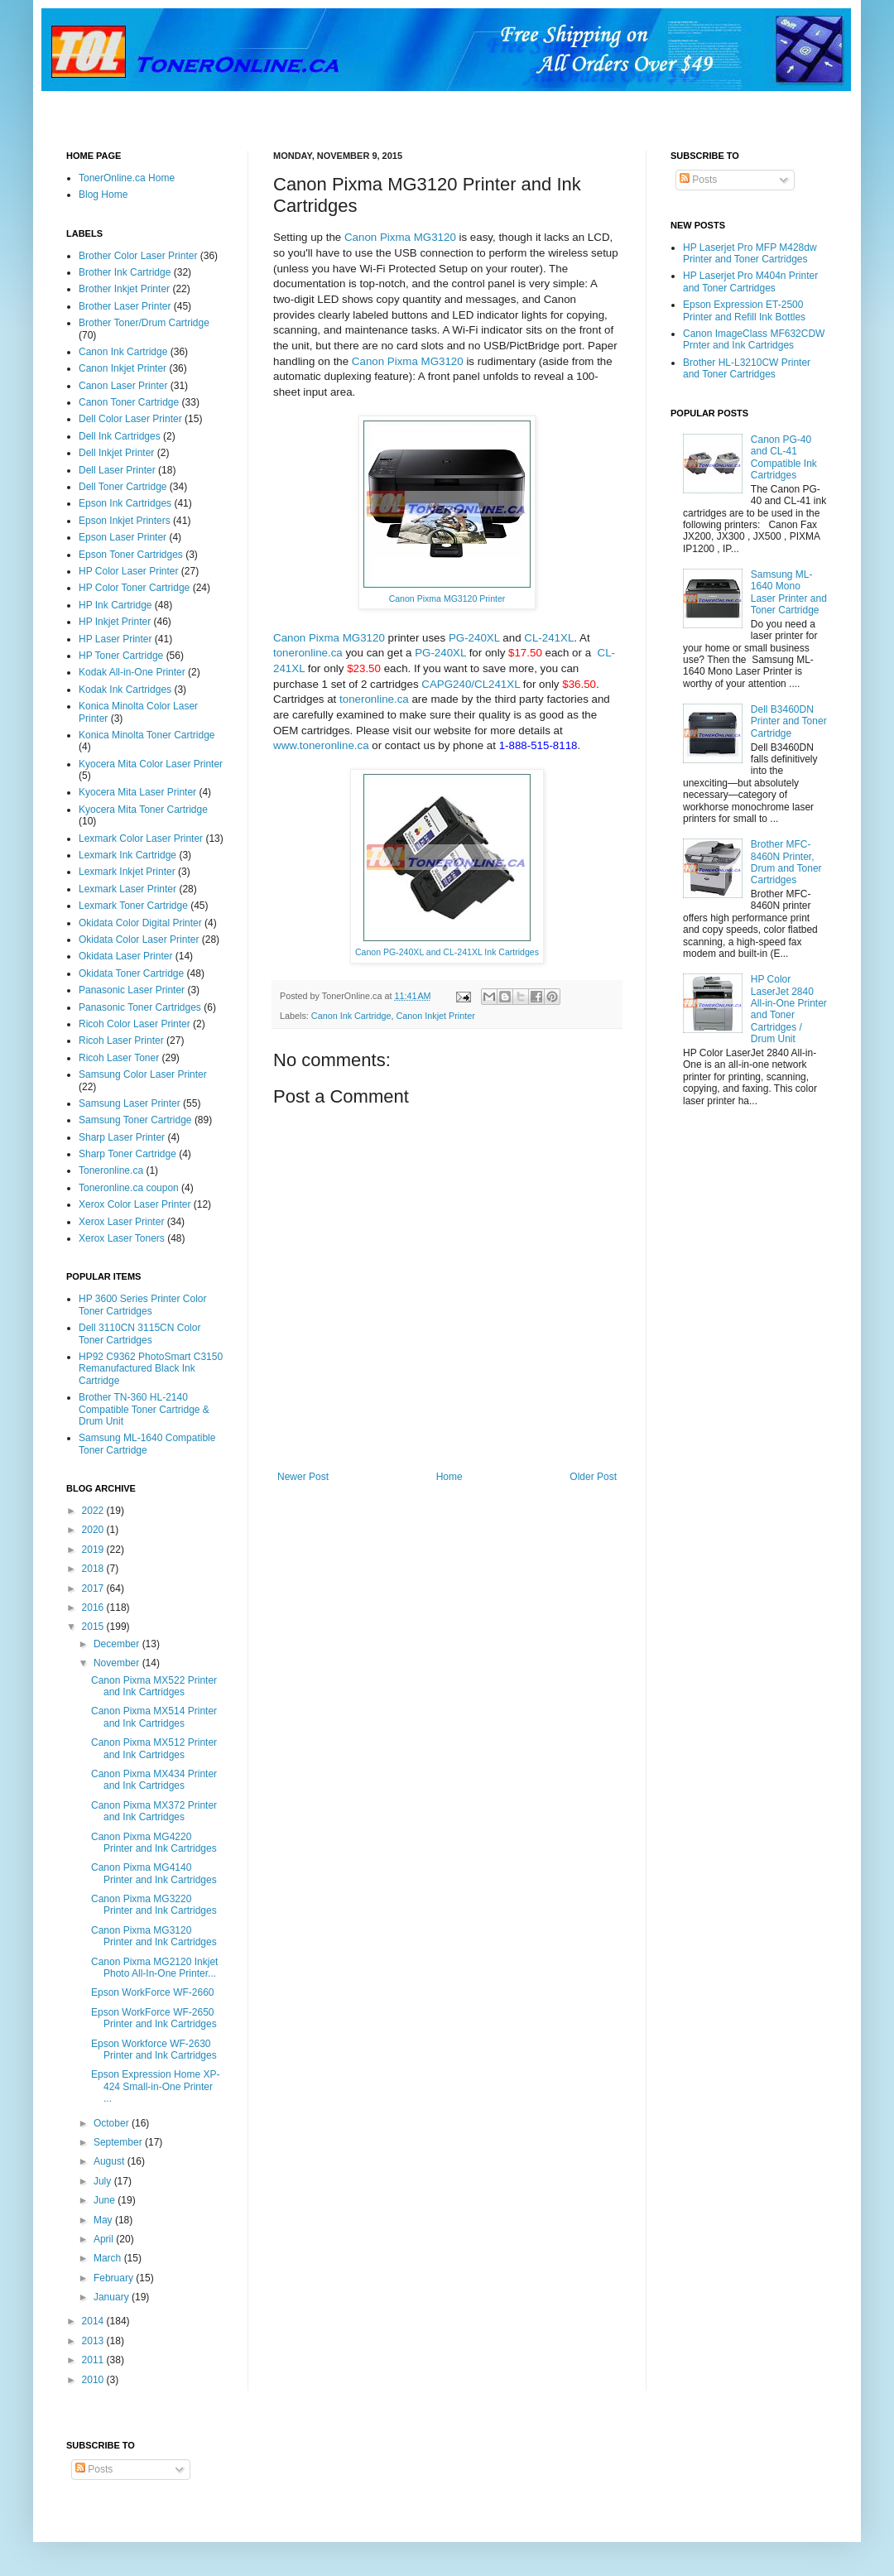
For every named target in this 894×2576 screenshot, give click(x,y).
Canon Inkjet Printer (435, 1016)
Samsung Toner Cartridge (135, 1120)
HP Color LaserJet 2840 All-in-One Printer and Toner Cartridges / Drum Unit (789, 1009)
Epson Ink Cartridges (125, 503)
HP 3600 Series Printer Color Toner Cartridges (143, 1304)
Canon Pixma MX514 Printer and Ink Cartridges (154, 1716)
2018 (94, 1568)
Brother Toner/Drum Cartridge (144, 323)
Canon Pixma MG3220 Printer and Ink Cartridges (154, 1904)
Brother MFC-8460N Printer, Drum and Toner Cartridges (786, 862)
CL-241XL (549, 638)
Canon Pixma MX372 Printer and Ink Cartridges (154, 1811)
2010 (94, 2380)
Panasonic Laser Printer (132, 990)
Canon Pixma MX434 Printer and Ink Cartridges (154, 1779)
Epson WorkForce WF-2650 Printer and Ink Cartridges (154, 2018)
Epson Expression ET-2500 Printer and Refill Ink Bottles (744, 310)
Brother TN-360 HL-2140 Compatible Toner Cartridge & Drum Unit (144, 1409)
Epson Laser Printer (122, 537)
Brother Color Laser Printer (138, 256)
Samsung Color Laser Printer (143, 1074)
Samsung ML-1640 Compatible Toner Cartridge (147, 1443)
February (115, 2278)
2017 (94, 1588)
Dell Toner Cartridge (123, 487)
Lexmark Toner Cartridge (133, 905)
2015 (94, 1626)
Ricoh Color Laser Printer (134, 1024)
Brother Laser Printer (125, 306)
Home (449, 1477)
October (113, 2123)
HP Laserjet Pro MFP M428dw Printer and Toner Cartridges (750, 253)
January (113, 2297)
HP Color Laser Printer (129, 571)
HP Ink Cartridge (115, 605)
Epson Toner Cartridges (131, 554)
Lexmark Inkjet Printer (127, 871)
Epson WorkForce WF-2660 (152, 1992)
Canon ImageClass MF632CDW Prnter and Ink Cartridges (753, 339)
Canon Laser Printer (123, 386)
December (118, 1644)
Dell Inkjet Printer (116, 453)
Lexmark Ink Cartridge (127, 855)
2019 (94, 1549)
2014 (94, 2321)
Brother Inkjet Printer (124, 289)
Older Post (593, 1477)
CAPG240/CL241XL (470, 684)
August (110, 2161)
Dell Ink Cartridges (120, 436)
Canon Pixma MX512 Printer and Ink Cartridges (154, 1748)
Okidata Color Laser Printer (139, 939)
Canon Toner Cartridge (129, 402)
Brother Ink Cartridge (125, 272)
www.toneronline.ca (321, 745)
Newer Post (303, 1477)
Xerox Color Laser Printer (134, 1204)
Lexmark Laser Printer (127, 889)
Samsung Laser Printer (129, 1103)
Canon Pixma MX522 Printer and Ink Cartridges (154, 1686)
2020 (94, 1530)
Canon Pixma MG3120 (400, 237)
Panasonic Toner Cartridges (140, 1007)
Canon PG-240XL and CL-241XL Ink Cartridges (447, 952)
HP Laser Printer (115, 639)
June (106, 2200)
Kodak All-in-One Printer (132, 672)
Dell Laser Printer (117, 470)
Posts (698, 179)
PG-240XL (474, 638)
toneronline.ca (308, 652)
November (118, 1663)
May (104, 2220)
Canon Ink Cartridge (351, 1016)
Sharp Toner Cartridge (127, 1154)
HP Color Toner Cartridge (134, 588)
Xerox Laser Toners (122, 1238)
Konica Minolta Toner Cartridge (147, 735)
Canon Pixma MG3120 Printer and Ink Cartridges (154, 1936)
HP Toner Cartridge (121, 655)
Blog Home (103, 194)
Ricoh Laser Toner (119, 1058)
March (109, 2258)
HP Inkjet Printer (115, 621)
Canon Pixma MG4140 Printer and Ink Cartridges (154, 1873)
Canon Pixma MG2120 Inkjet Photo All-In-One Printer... (154, 1967)
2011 (94, 2360)
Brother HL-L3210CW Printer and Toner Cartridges (746, 368)
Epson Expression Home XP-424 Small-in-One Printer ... (155, 2086)
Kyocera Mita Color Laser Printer (151, 764)
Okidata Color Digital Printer (140, 923)
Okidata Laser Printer (125, 956)
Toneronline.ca (111, 1170)
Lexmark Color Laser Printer (141, 838)
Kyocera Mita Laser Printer (137, 792)
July (104, 2181)
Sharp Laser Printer (122, 1137)
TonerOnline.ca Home (127, 178)
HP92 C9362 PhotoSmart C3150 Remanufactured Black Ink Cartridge (151, 1369)
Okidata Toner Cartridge (131, 973)
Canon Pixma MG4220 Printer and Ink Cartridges (154, 1842)
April (105, 2239)
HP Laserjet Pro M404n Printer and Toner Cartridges (750, 281)
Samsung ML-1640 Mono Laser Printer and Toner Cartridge (789, 592)
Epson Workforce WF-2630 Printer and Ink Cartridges (154, 2049)
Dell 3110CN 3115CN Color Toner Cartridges (139, 1333)
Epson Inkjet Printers (125, 520)
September (119, 2142)
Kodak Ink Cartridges (125, 689)
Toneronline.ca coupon (129, 1188)
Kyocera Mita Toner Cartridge (143, 809)
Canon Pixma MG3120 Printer (447, 598)
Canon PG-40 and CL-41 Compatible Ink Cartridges (784, 457)
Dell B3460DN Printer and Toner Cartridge (789, 721)
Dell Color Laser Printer (130, 419)
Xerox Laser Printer (121, 1222)
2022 (94, 1510)
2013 (94, 2341)
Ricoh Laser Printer (121, 1040)
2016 (94, 1607)
